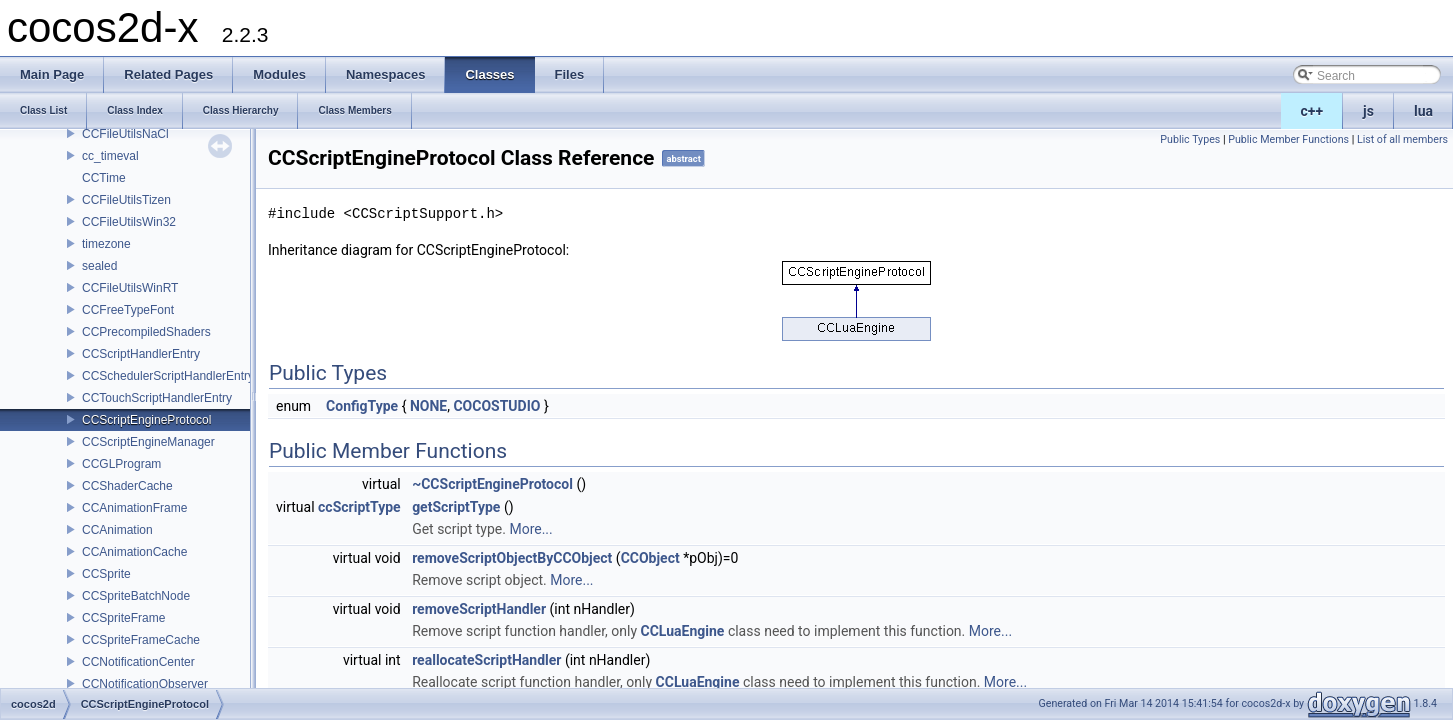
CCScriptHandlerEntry (141, 354)
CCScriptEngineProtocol (146, 420)
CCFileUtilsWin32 (129, 222)
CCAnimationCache (134, 552)
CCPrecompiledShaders (146, 332)
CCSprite (106, 574)
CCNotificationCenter (138, 662)
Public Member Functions (1288, 139)
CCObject (650, 558)
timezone (106, 244)
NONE (428, 406)
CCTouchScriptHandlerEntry (157, 398)
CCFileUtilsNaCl (125, 134)
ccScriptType (359, 507)
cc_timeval (110, 156)
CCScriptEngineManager (148, 442)
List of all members (1402, 139)
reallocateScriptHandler (486, 660)
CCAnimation (117, 530)
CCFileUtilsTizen (126, 200)
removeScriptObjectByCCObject (512, 558)
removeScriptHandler (479, 609)
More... (530, 529)
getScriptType (456, 507)
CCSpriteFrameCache (141, 640)
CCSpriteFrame (123, 618)
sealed (99, 266)
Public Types (1190, 139)
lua (1423, 111)
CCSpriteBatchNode (136, 596)
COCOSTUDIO (496, 406)
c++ (1312, 111)
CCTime (104, 178)
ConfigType (362, 406)
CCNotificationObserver (145, 684)
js (1368, 111)
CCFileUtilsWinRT (130, 288)
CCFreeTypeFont (128, 310)
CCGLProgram (121, 464)
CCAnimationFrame (134, 508)
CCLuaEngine (683, 631)
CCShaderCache (127, 486)
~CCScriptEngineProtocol (492, 484)
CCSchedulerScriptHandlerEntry (168, 376)
